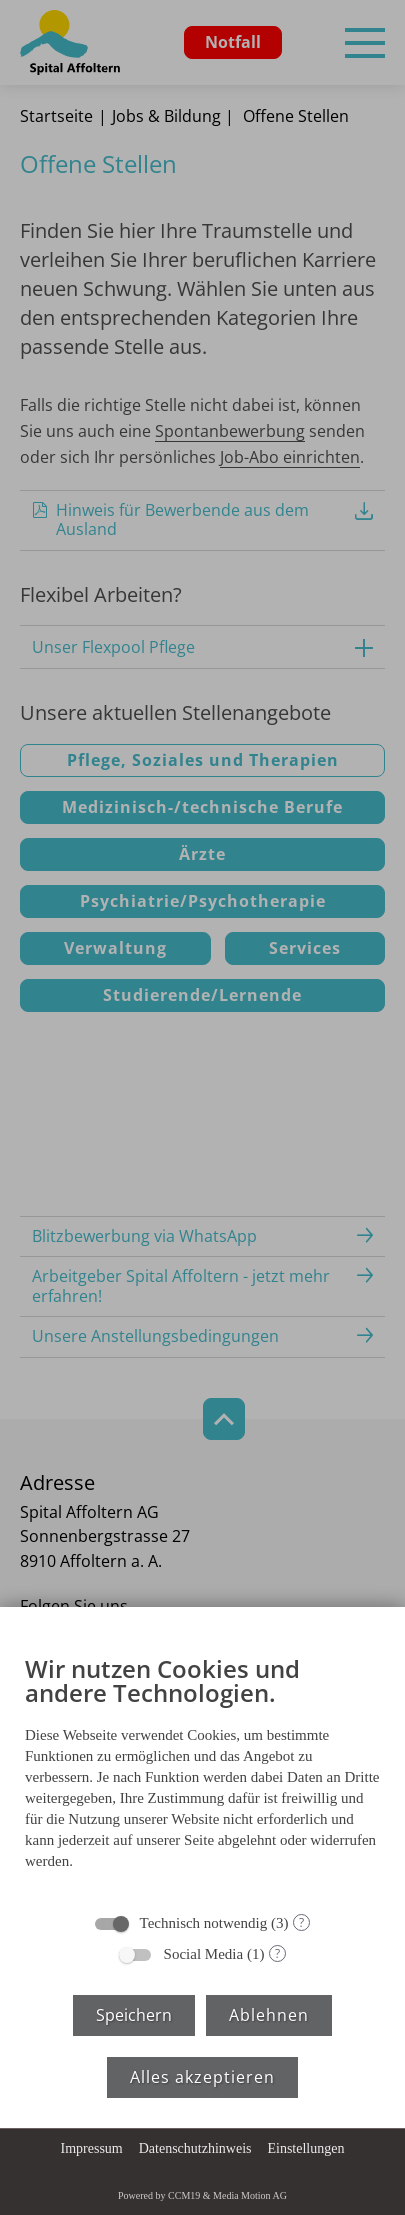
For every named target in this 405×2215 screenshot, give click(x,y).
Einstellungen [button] (305, 2148)
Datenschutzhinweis (195, 2148)
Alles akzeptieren (202, 2077)
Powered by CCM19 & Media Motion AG (202, 2195)
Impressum (92, 2148)
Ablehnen (269, 2015)
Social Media (204, 1954)
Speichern (134, 2015)
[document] (202, 1767)
